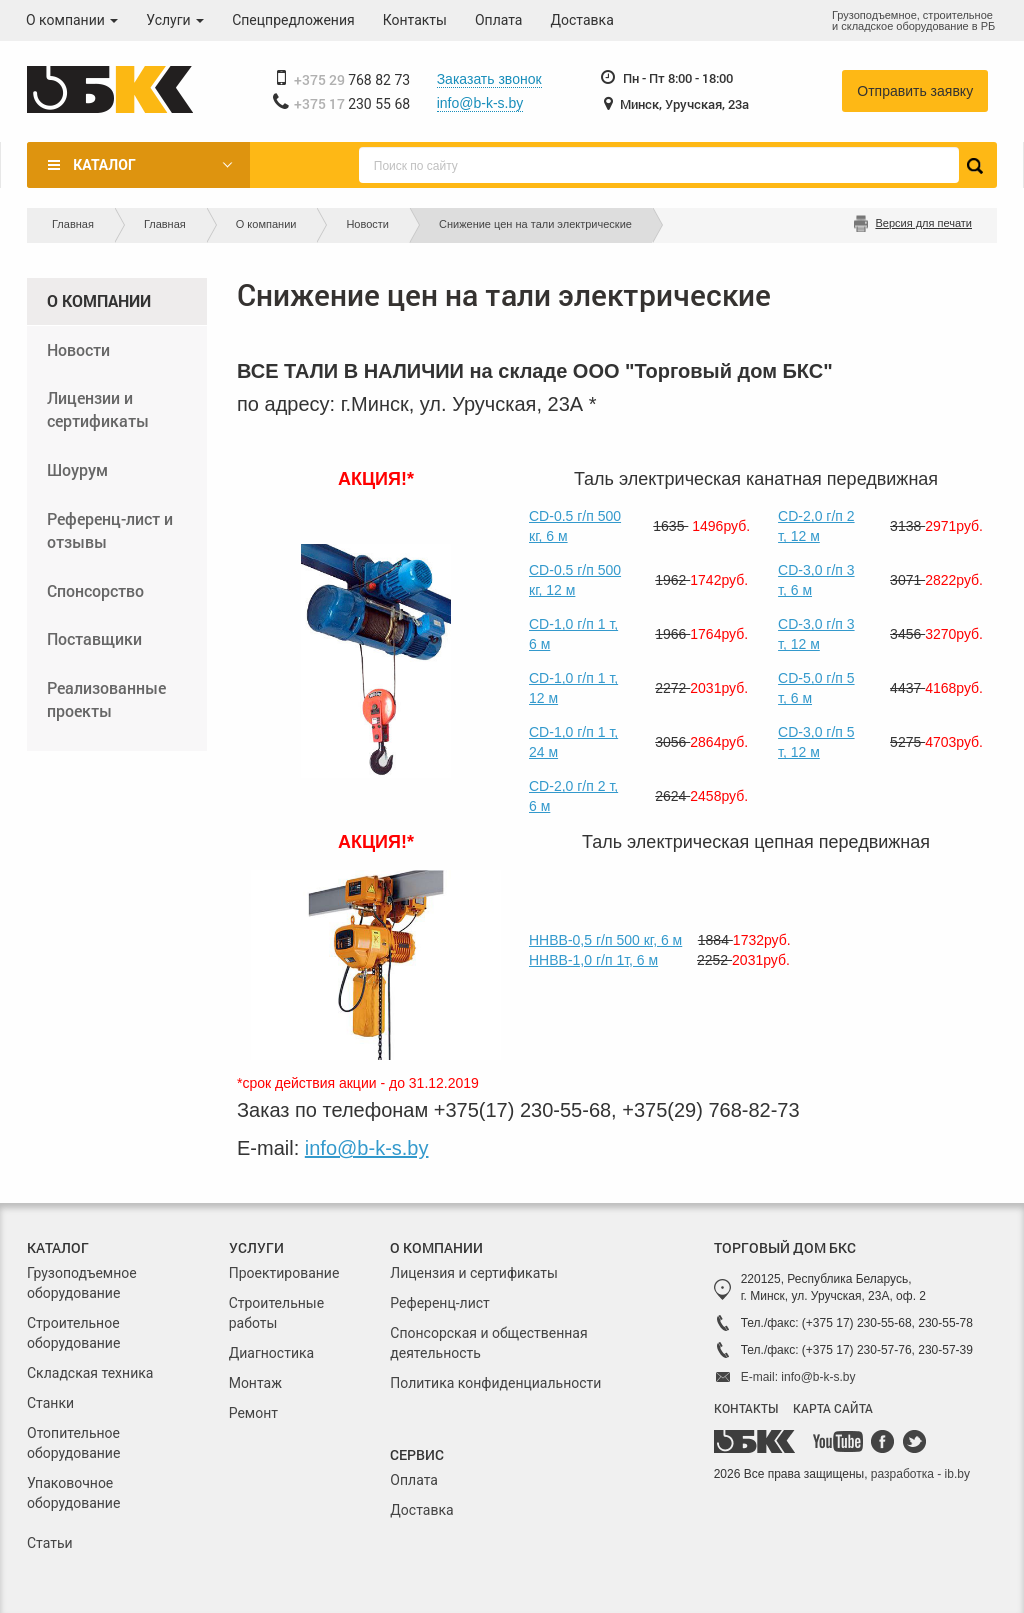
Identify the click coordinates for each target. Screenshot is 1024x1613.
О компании (72, 20)
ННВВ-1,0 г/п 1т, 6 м (593, 960)
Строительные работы (276, 1313)
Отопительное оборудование (73, 1443)
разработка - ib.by (920, 1474)
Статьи (50, 1543)
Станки (50, 1403)
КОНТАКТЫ (746, 1408)
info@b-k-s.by (480, 103)
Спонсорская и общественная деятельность (488, 1343)
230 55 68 (352, 104)
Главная (73, 224)
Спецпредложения (293, 20)
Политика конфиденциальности (495, 1383)
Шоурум (77, 469)
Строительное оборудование (73, 1333)
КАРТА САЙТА (833, 1408)
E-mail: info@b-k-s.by (798, 1377)
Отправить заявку (915, 91)
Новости (367, 224)
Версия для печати (923, 223)
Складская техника (90, 1373)
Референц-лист (440, 1303)
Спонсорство (95, 590)
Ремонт (253, 1413)
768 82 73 (352, 80)
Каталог (104, 165)
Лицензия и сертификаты (473, 1273)
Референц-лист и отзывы (110, 530)
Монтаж (255, 1383)
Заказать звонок (489, 79)
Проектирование (284, 1273)
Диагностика (271, 1353)
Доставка (582, 20)
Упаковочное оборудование (73, 1493)
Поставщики (94, 638)
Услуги (175, 20)
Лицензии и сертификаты (98, 409)
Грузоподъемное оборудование (82, 1283)
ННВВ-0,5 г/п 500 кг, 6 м (605, 940)
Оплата (499, 20)
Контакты (415, 20)
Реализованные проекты (106, 699)
